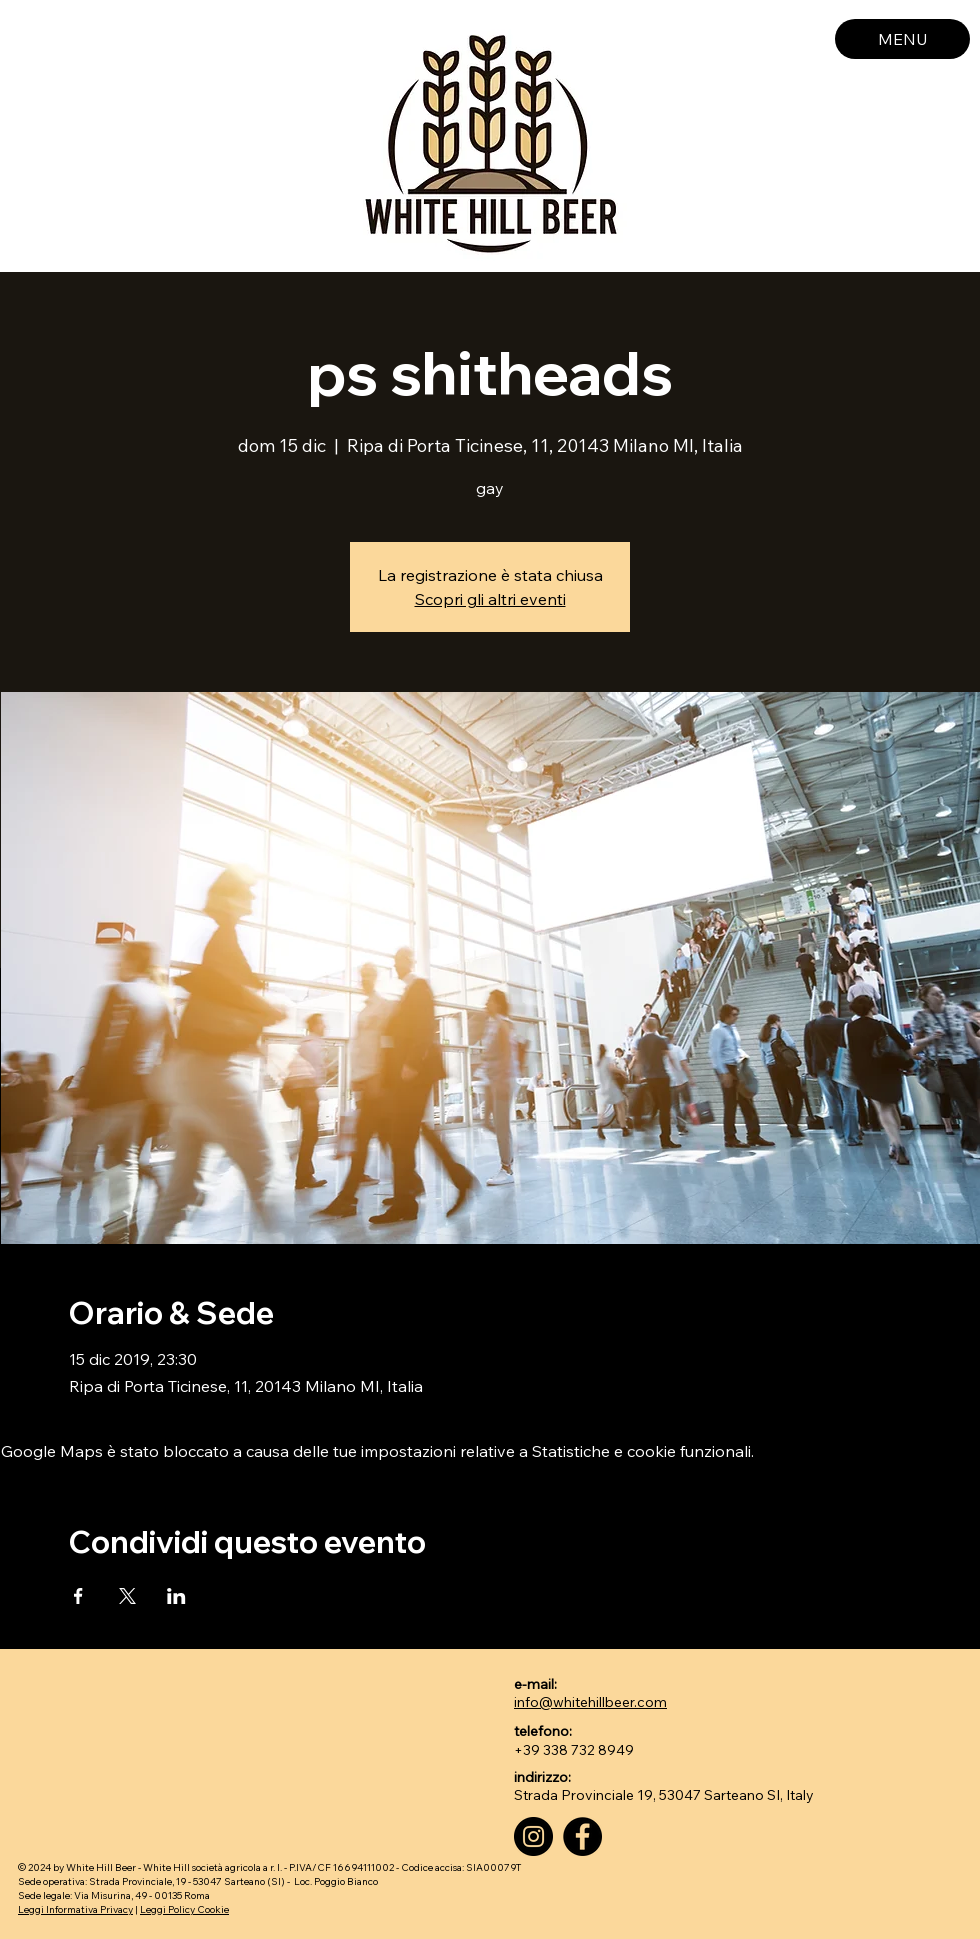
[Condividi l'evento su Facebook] (78, 1596)
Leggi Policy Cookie (184, 1909)
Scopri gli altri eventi (490, 599)
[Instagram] (533, 1836)
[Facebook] (582, 1836)
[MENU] (902, 39)
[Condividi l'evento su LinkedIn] (176, 1596)
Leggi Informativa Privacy (75, 1909)
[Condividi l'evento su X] (127, 1596)
